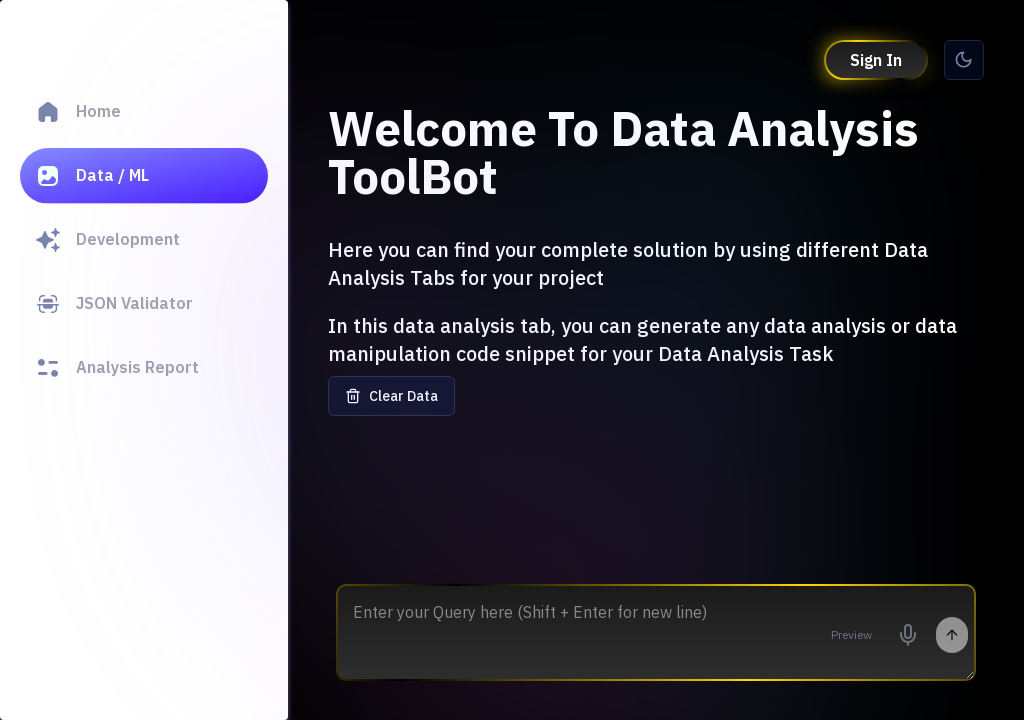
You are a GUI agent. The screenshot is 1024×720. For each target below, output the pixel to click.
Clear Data (391, 396)
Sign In (876, 60)
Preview (851, 634)
